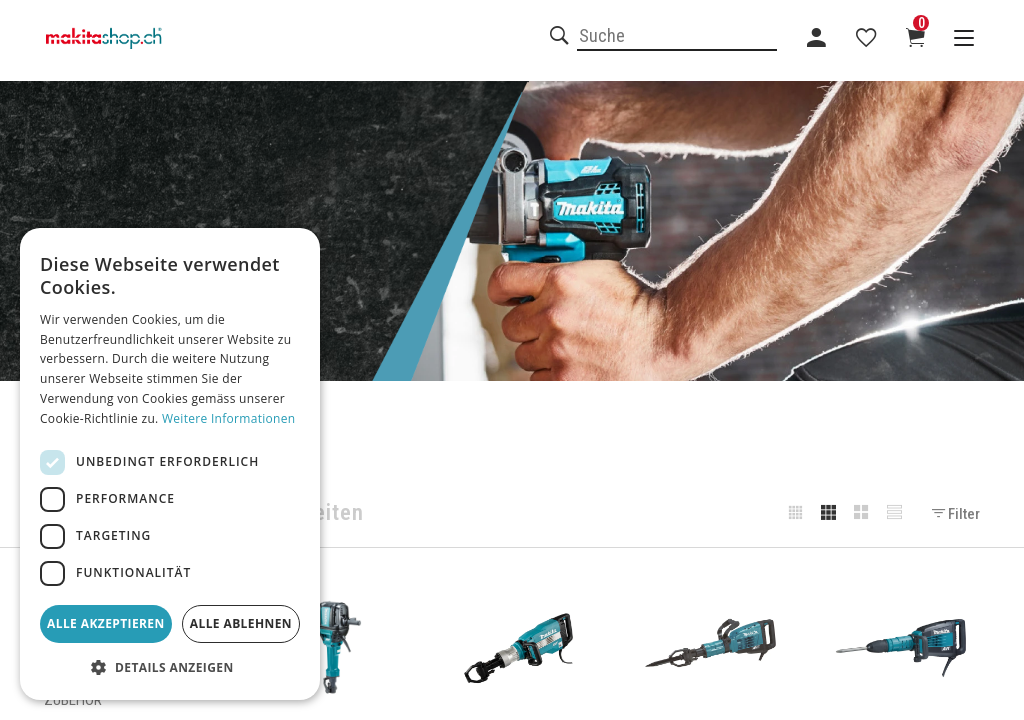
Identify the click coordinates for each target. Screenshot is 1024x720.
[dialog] (170, 464)
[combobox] (677, 37)
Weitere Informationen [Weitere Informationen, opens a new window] (229, 418)
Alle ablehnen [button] (241, 623)
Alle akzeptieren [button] (106, 623)
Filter (956, 514)
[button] (170, 668)
